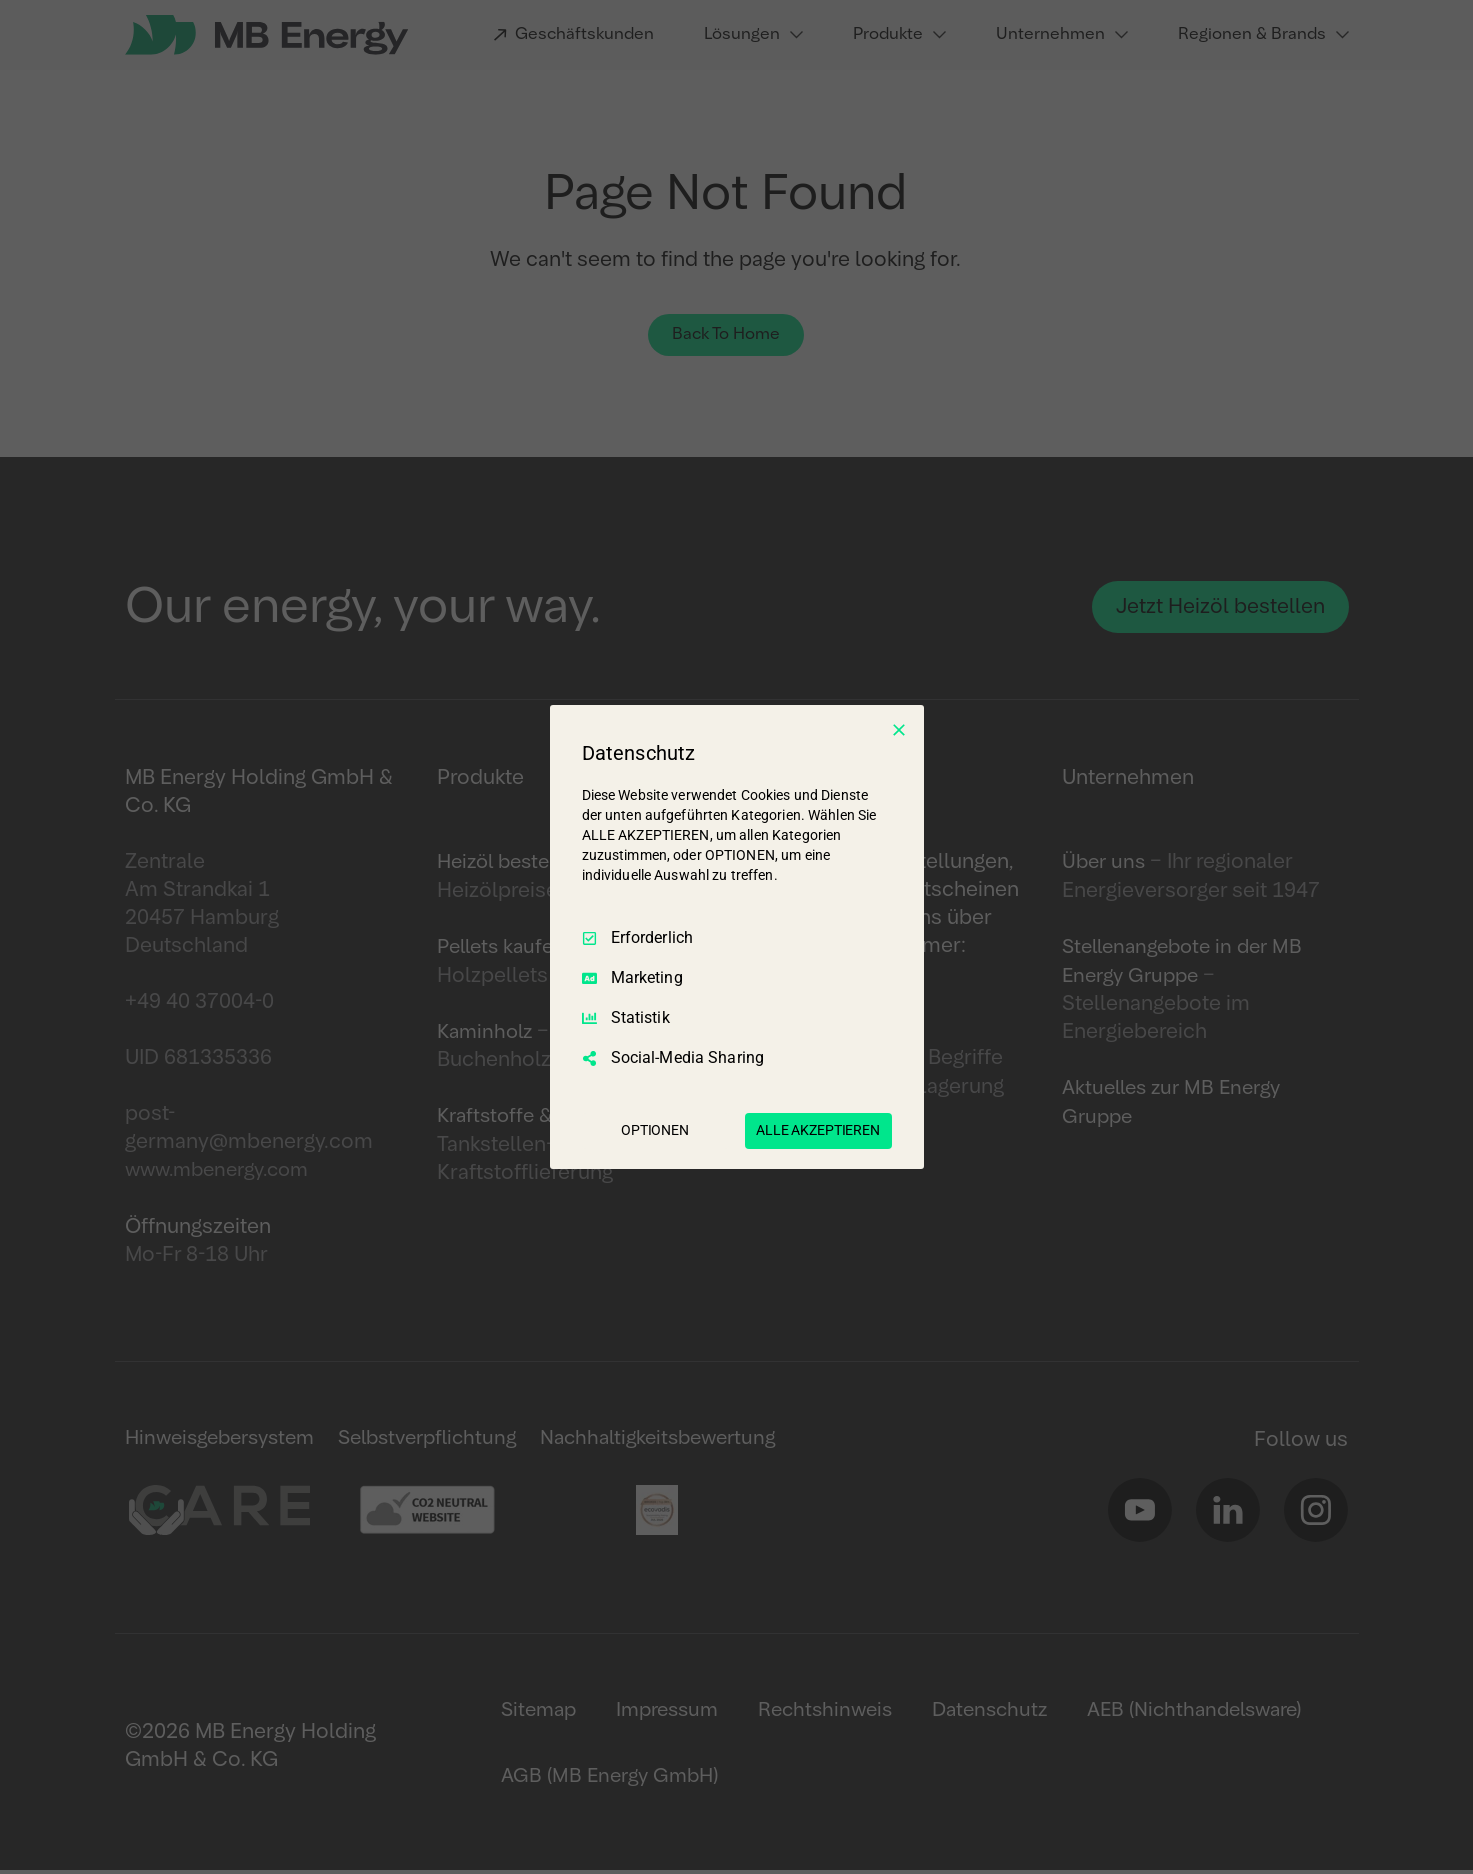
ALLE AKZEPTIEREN (818, 1130)
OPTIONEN (655, 1130)
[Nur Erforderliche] (899, 730)
